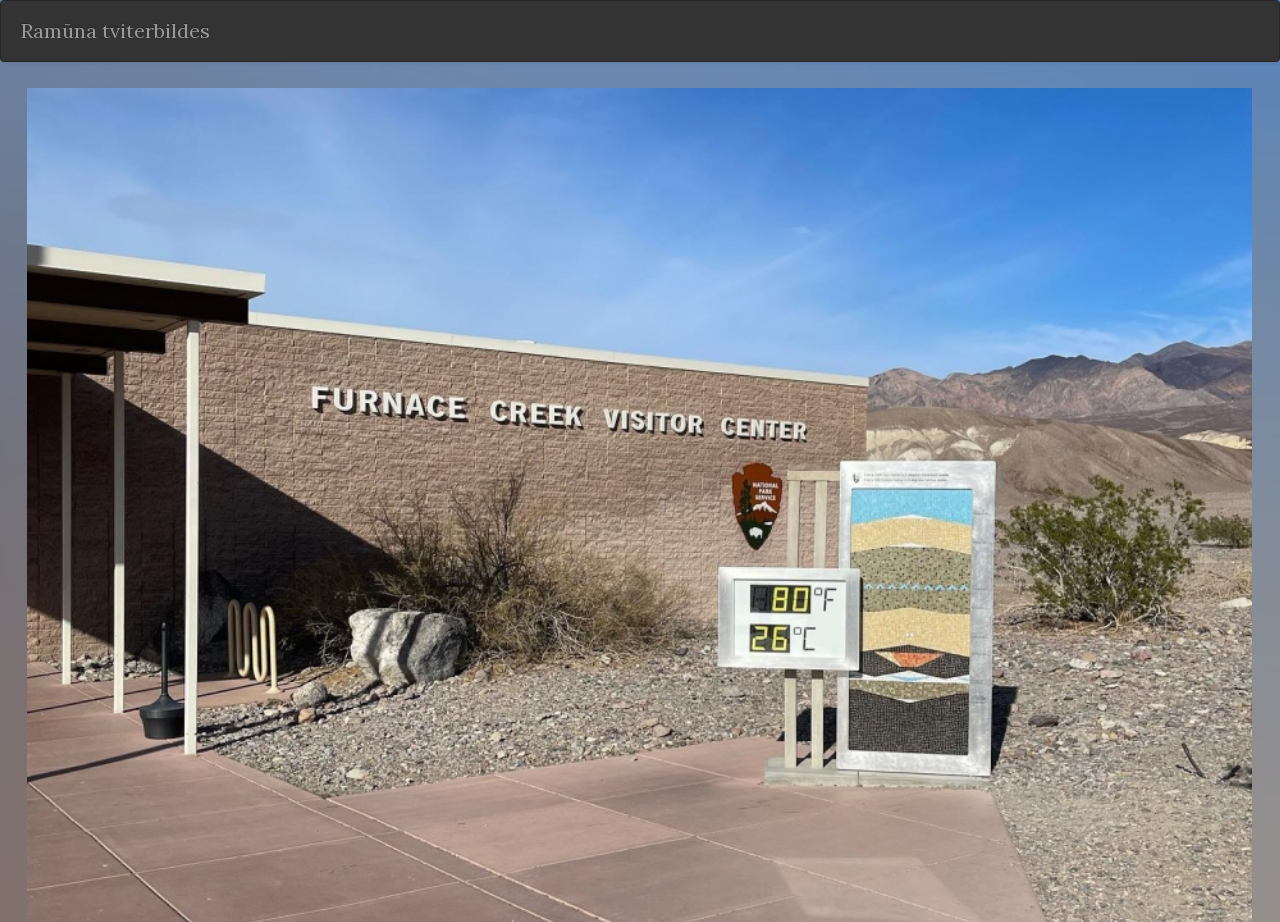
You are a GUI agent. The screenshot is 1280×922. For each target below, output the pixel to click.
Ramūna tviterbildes (115, 30)
